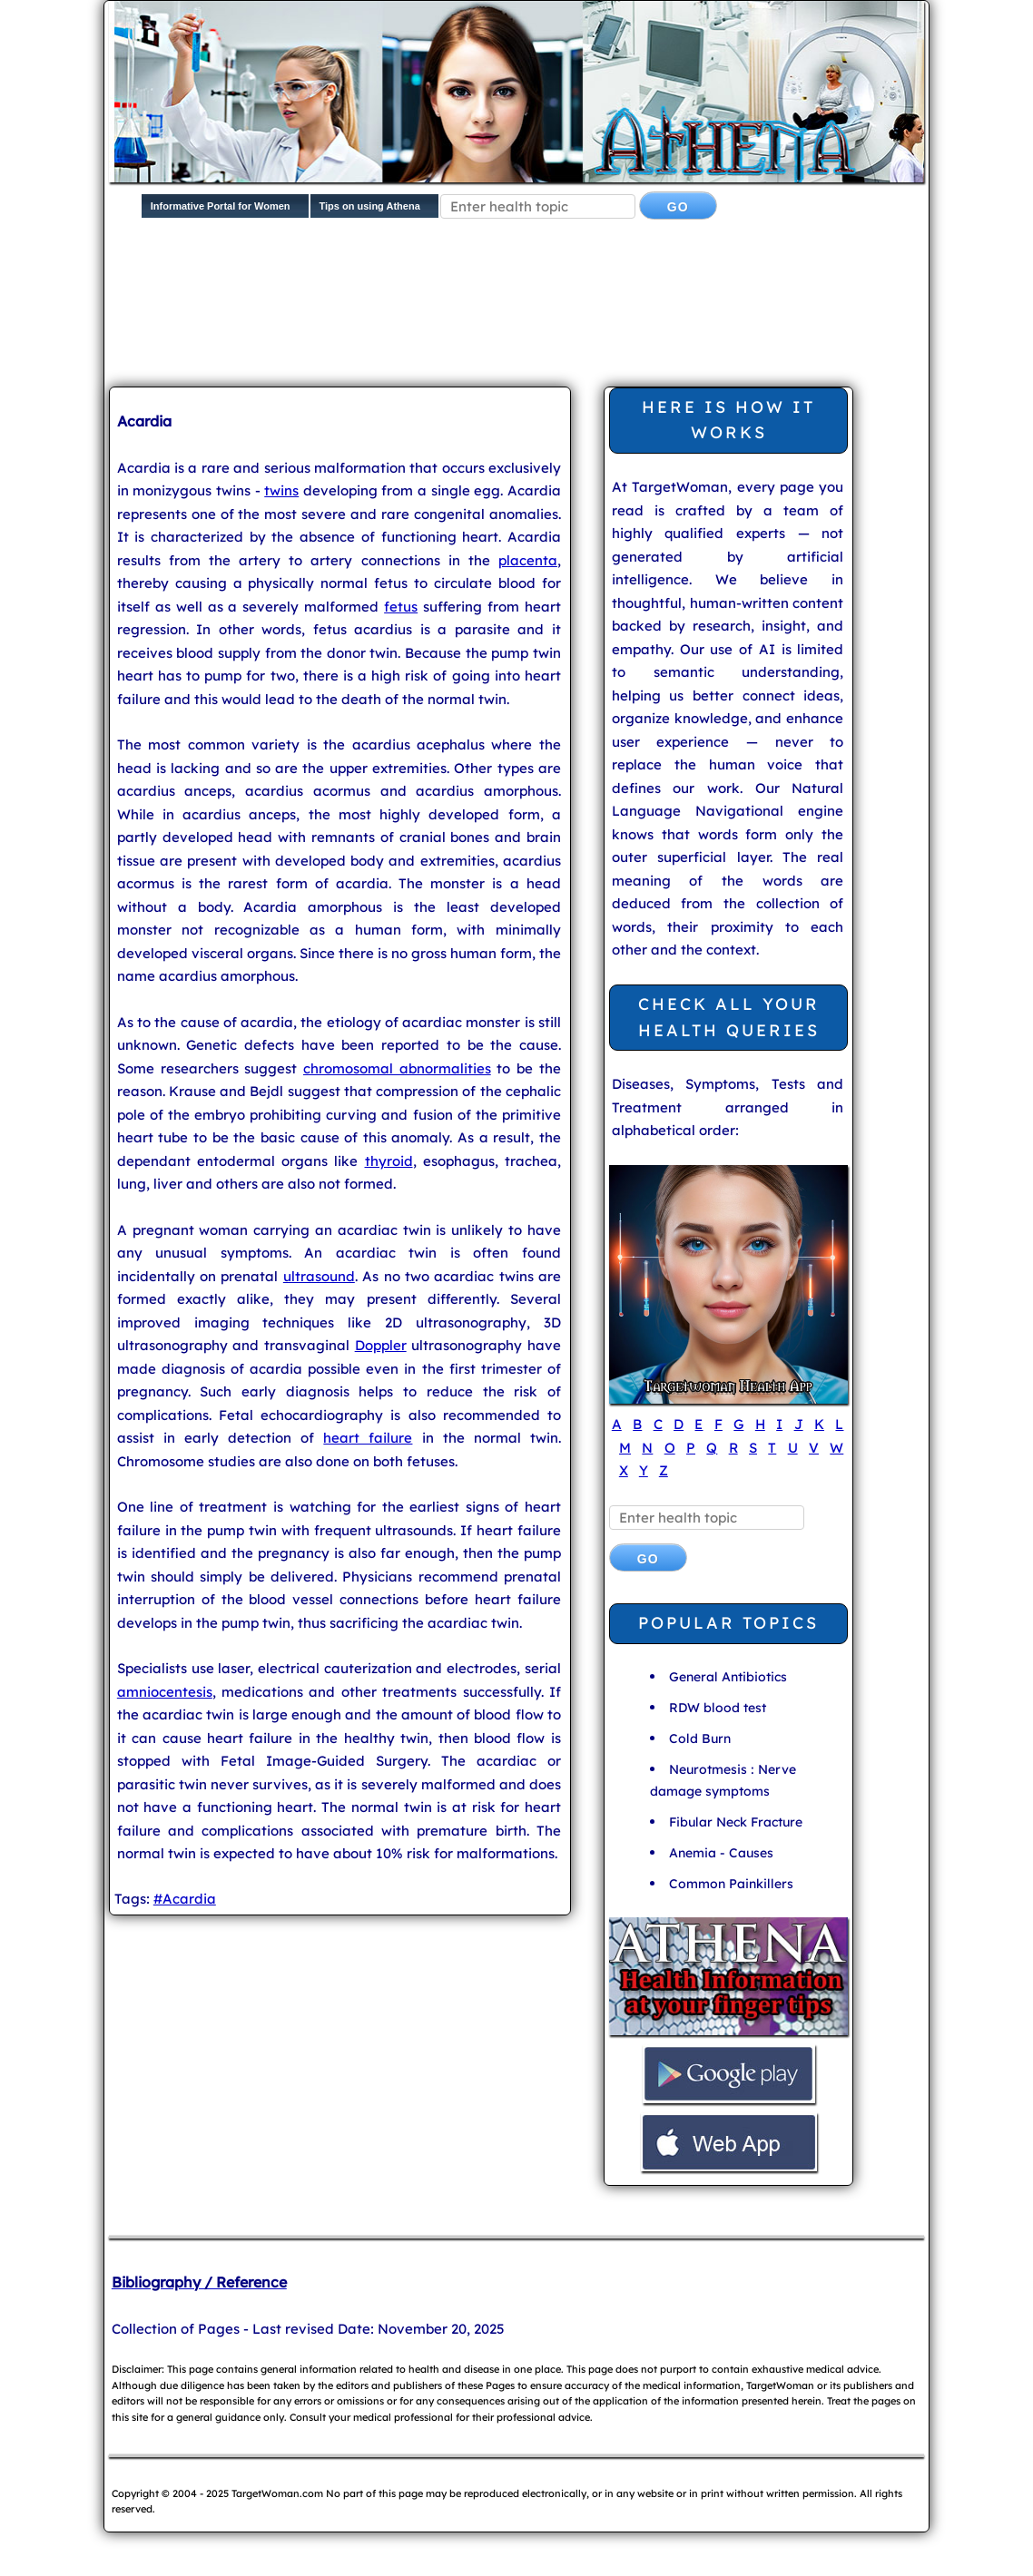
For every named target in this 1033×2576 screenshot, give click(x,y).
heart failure (367, 1437)
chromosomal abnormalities (397, 1068)
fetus (401, 606)
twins (281, 490)
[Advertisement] (439, 296)
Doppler (381, 1345)
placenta (527, 560)
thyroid (389, 1161)
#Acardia (184, 1898)
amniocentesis (164, 1691)
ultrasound (319, 1276)
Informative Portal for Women (220, 206)
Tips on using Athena (370, 206)
